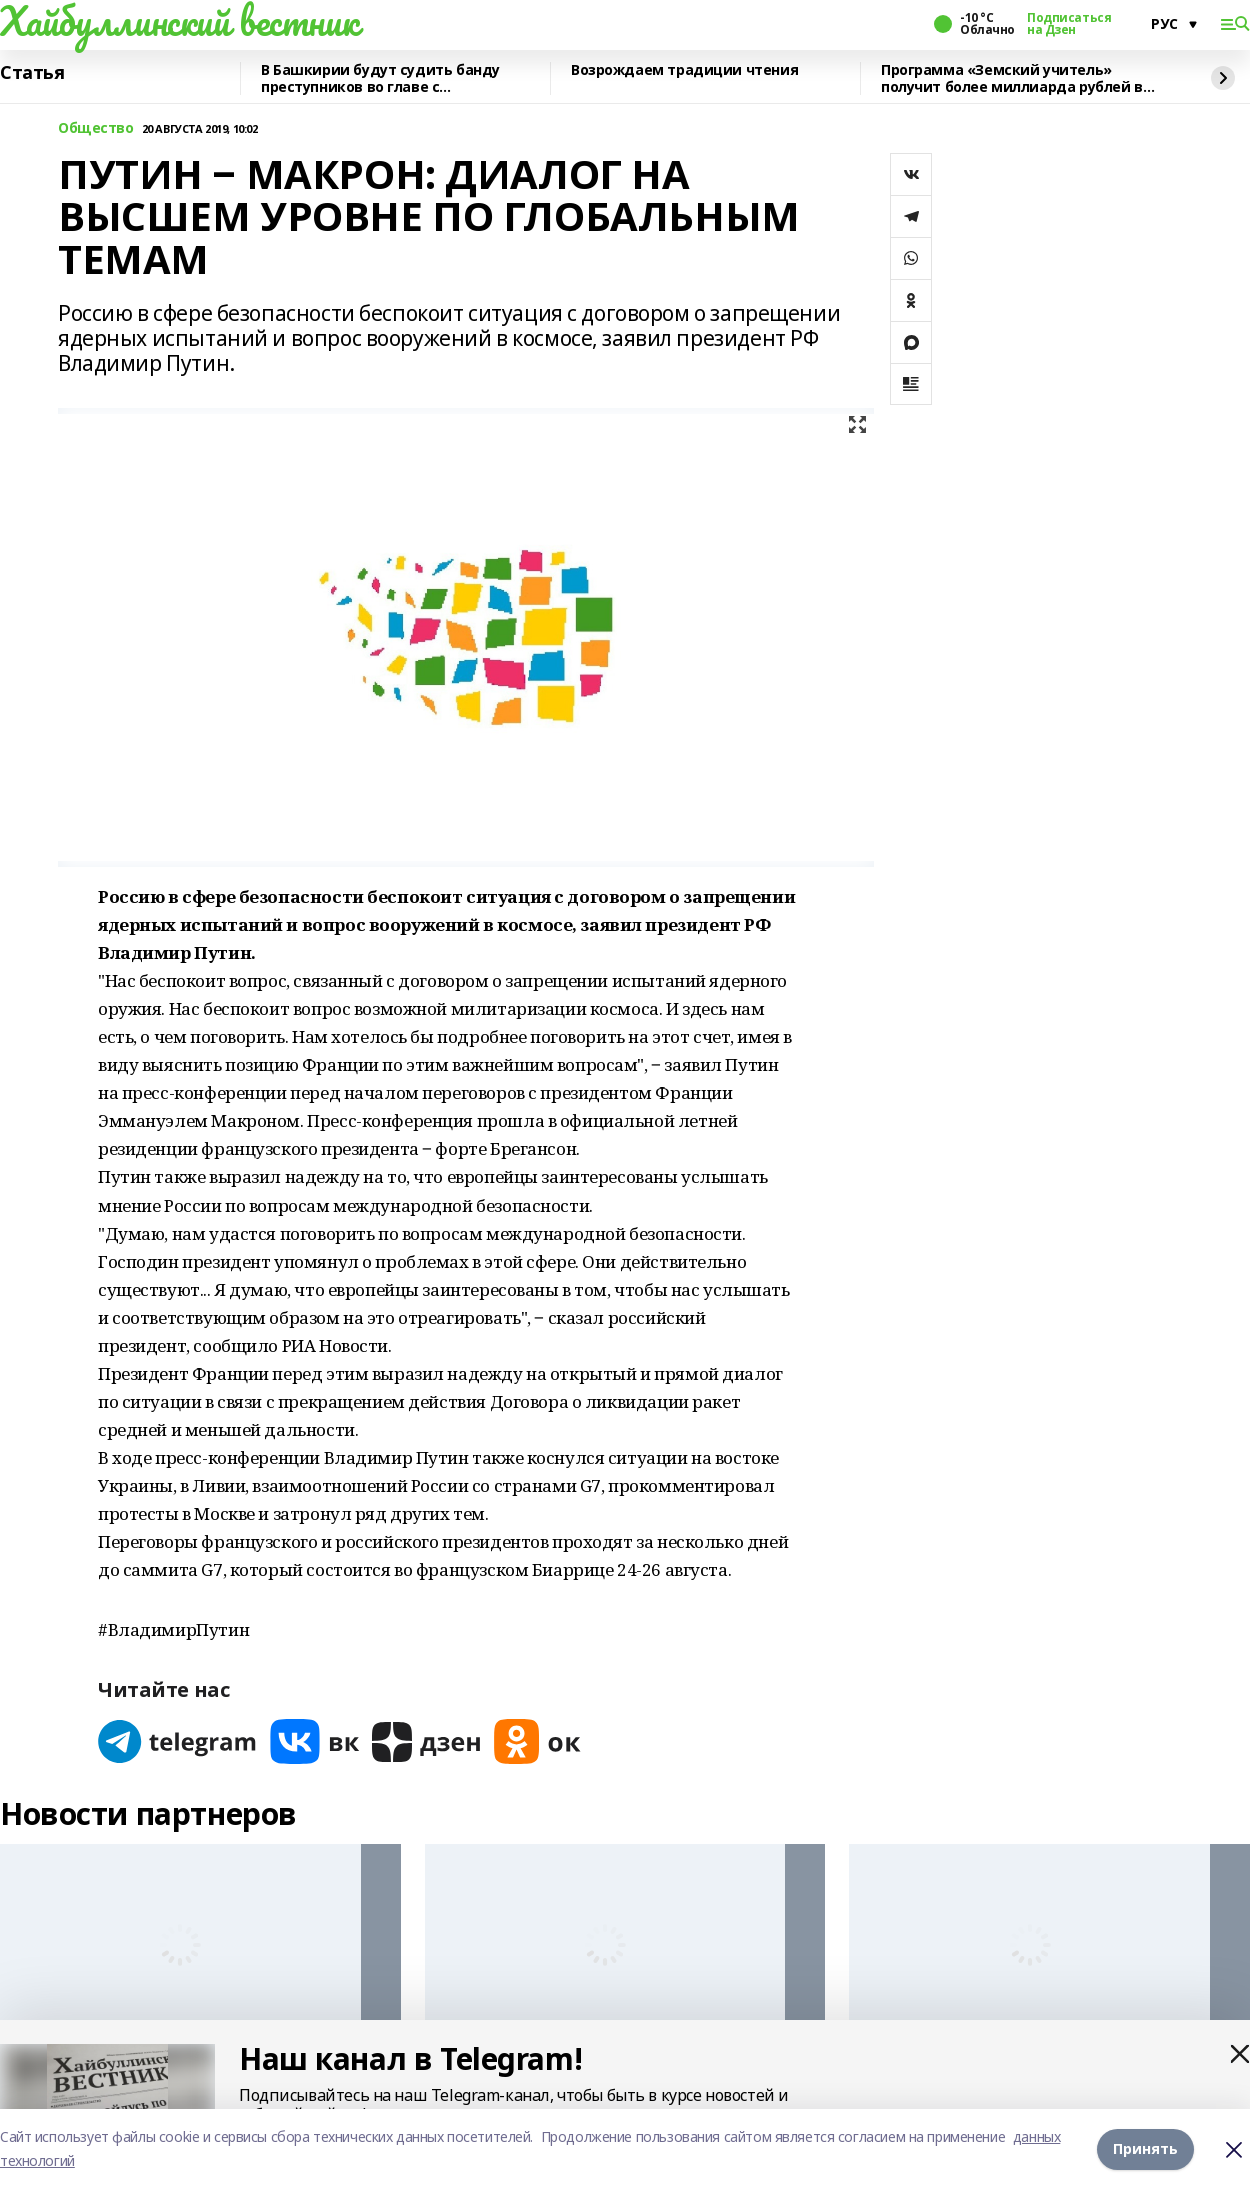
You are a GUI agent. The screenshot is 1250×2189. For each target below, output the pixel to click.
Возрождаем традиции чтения (684, 70)
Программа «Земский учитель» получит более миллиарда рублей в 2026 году (1012, 78)
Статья (32, 73)
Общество (96, 128)
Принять (1145, 2148)
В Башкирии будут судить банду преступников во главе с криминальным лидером (380, 78)
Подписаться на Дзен (1069, 24)
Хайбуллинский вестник (179, 21)
